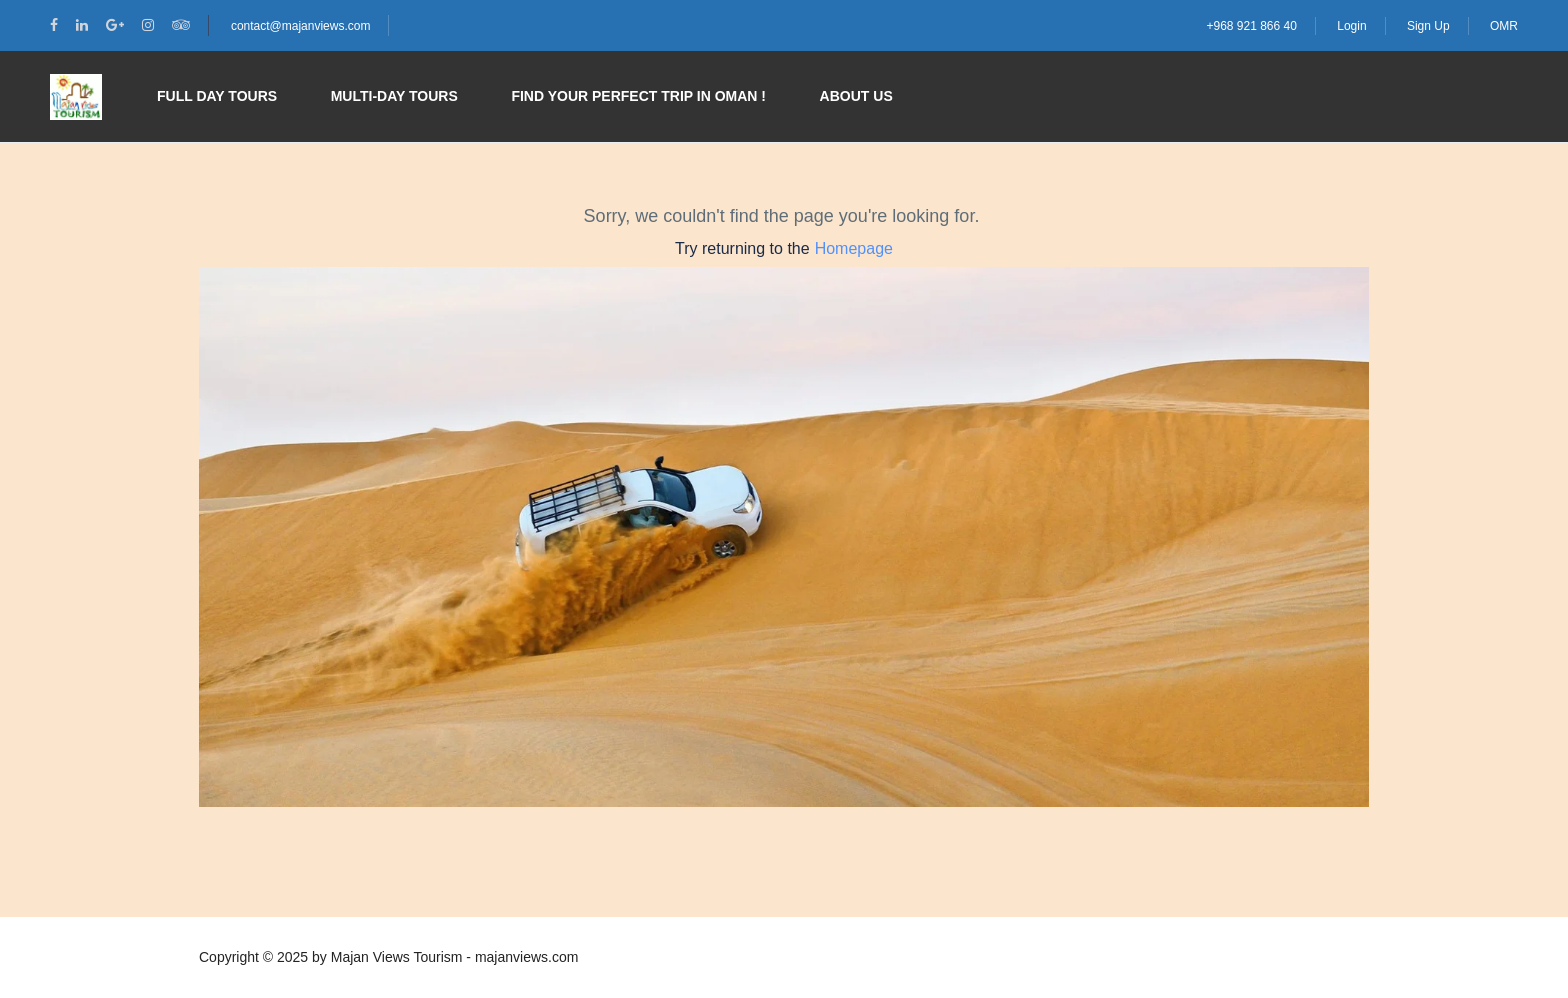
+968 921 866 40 (1251, 26)
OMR (1504, 26)
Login (1351, 26)
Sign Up (1428, 26)
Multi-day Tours (394, 96)
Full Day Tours (217, 96)
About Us (856, 96)
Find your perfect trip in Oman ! (638, 96)
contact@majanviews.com (301, 26)
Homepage (854, 248)
